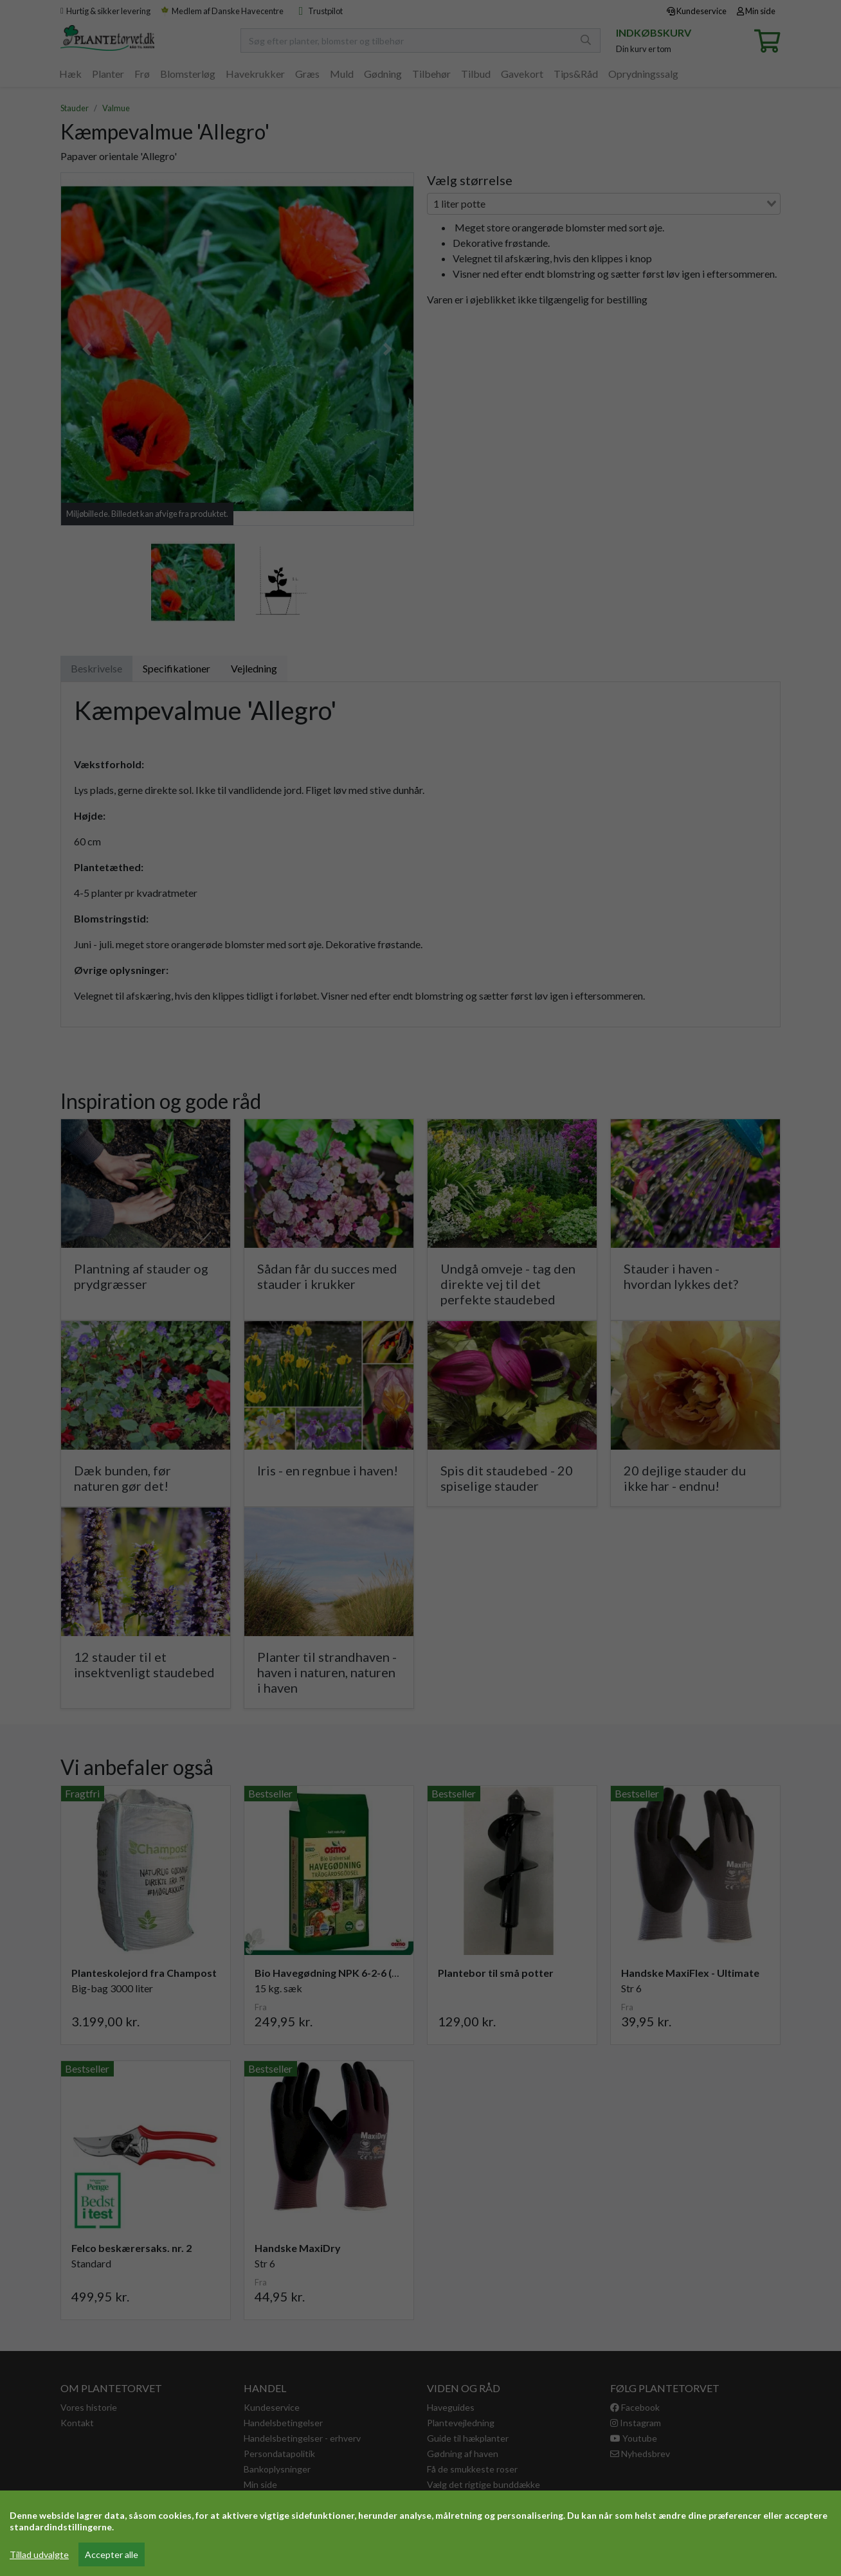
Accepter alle (111, 2554)
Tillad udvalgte (39, 2554)
